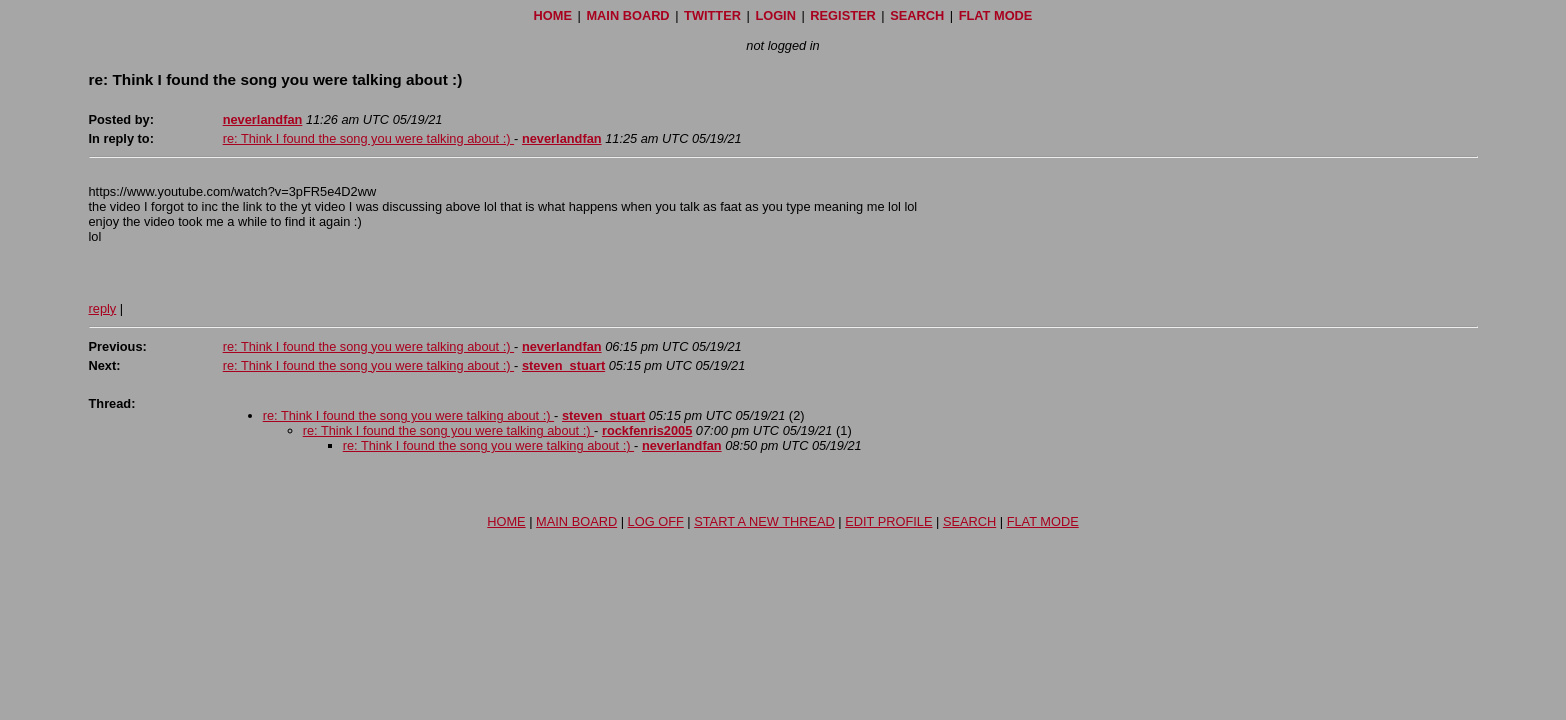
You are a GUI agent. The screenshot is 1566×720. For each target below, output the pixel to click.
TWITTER (712, 15)
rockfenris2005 (647, 430)
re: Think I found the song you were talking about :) (368, 138)
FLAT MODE (996, 15)
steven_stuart (563, 365)
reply (103, 308)
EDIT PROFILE (888, 521)
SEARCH (917, 15)
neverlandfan (263, 119)
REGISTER (842, 15)
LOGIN (775, 15)
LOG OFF (656, 521)
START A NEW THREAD (764, 521)
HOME (553, 15)
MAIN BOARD (627, 15)
